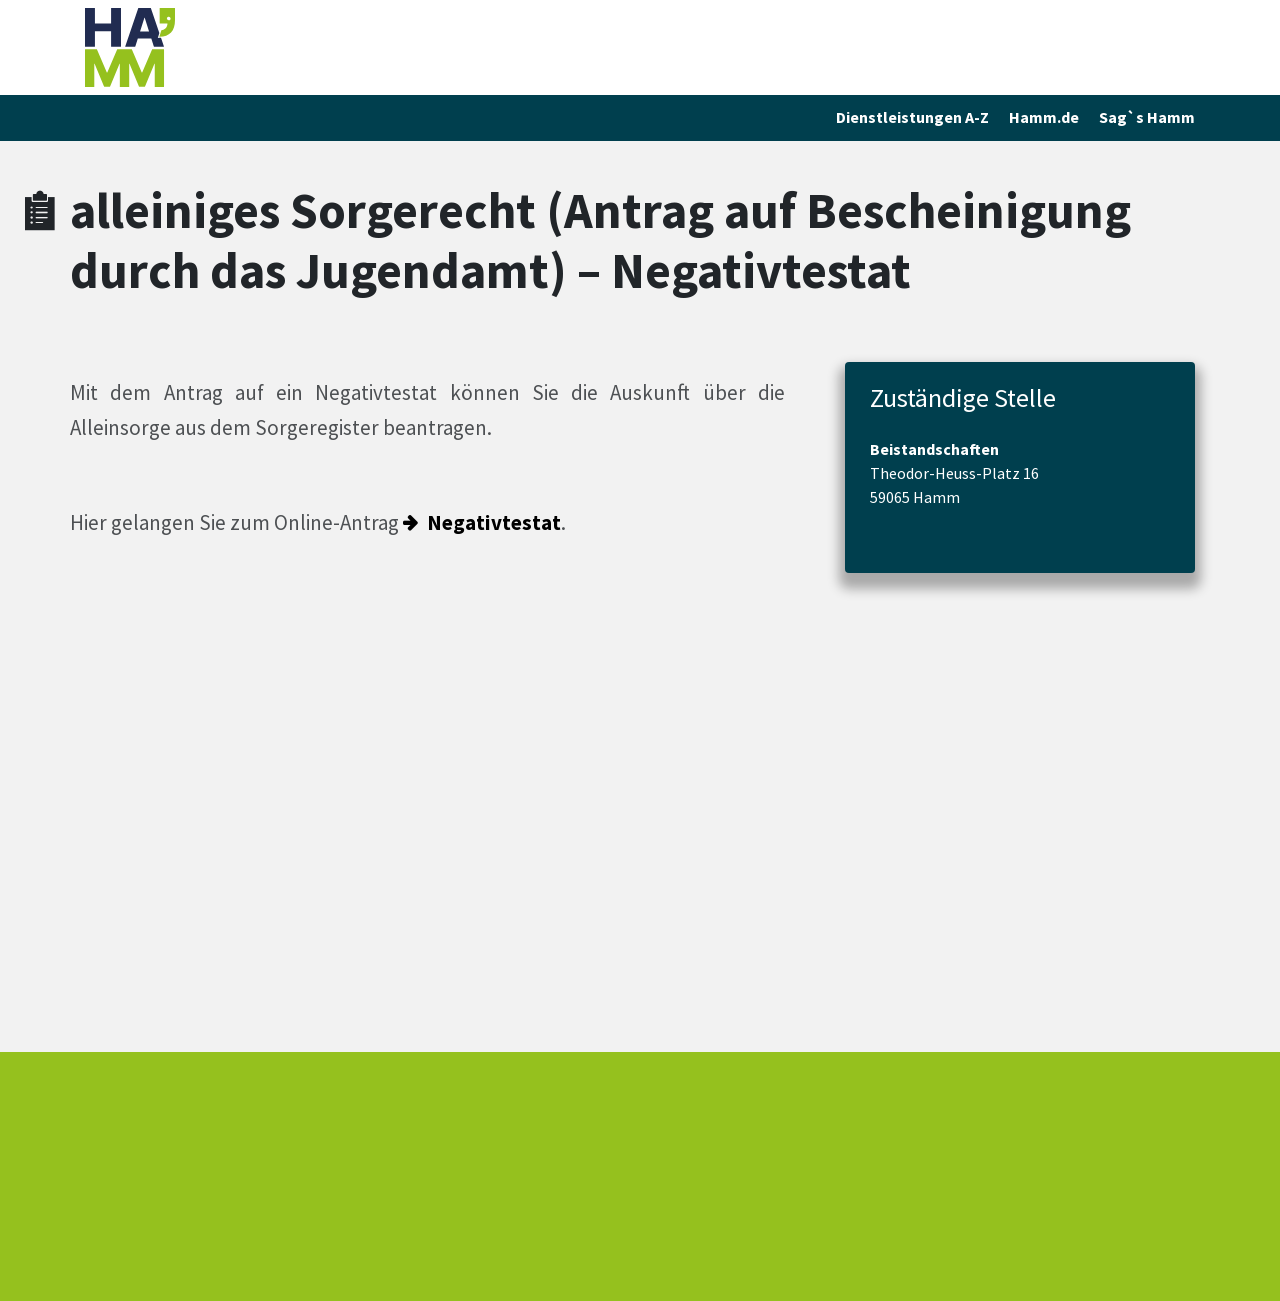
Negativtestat (494, 522)
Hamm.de (1044, 117)
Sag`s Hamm (1147, 117)
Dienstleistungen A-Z (912, 117)
